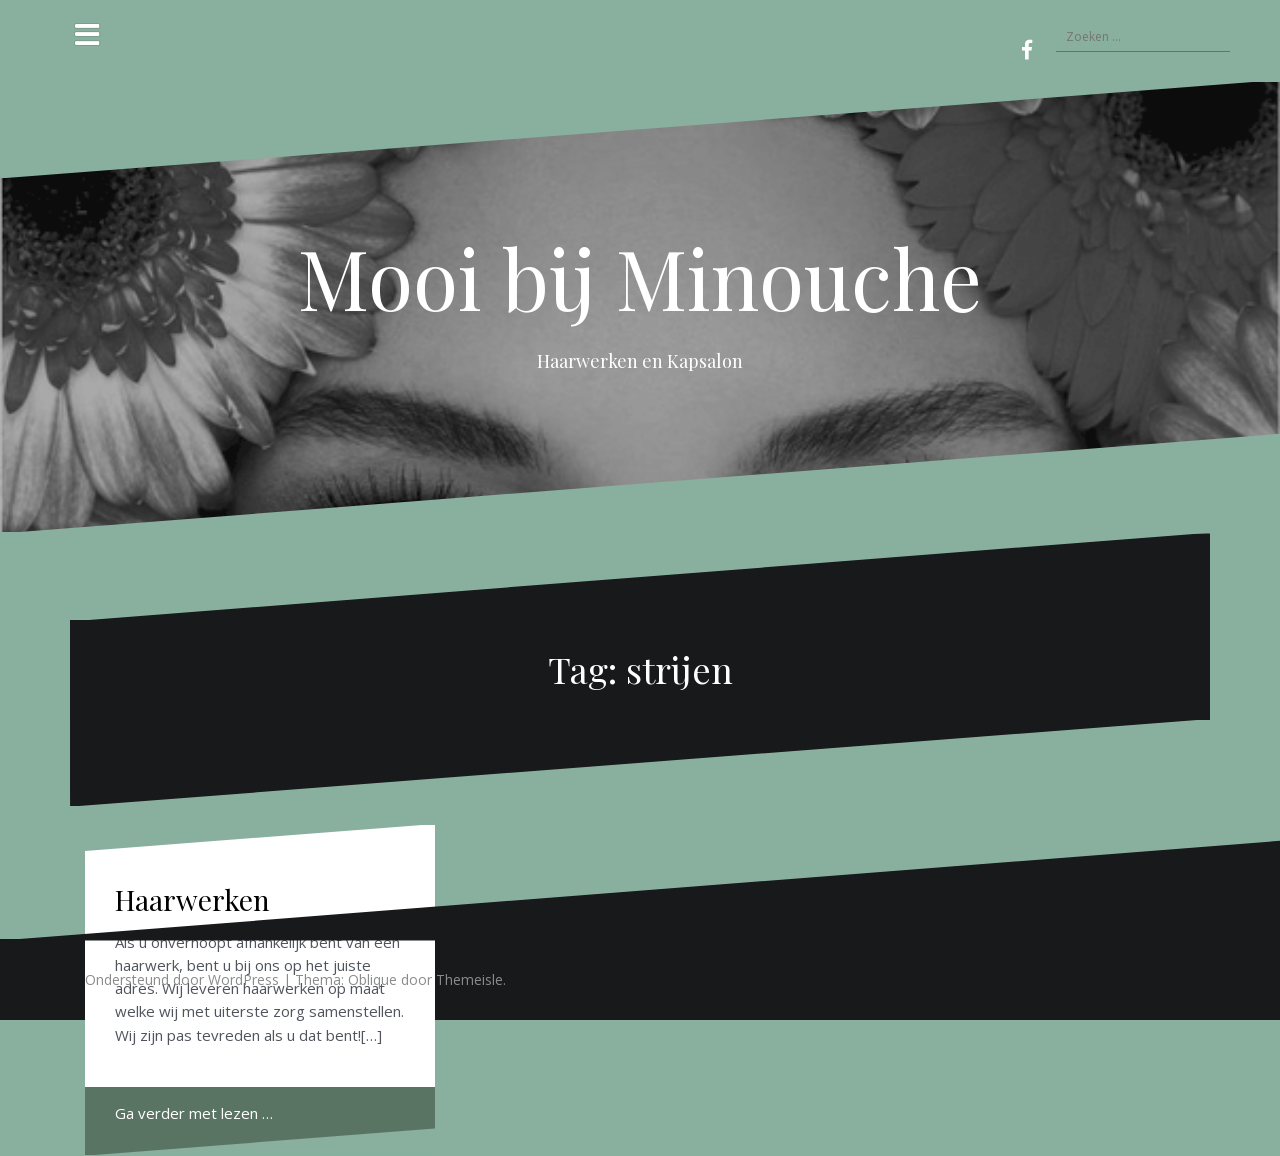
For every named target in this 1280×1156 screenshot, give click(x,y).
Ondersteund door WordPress (182, 979)
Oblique (372, 979)
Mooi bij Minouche (640, 277)
